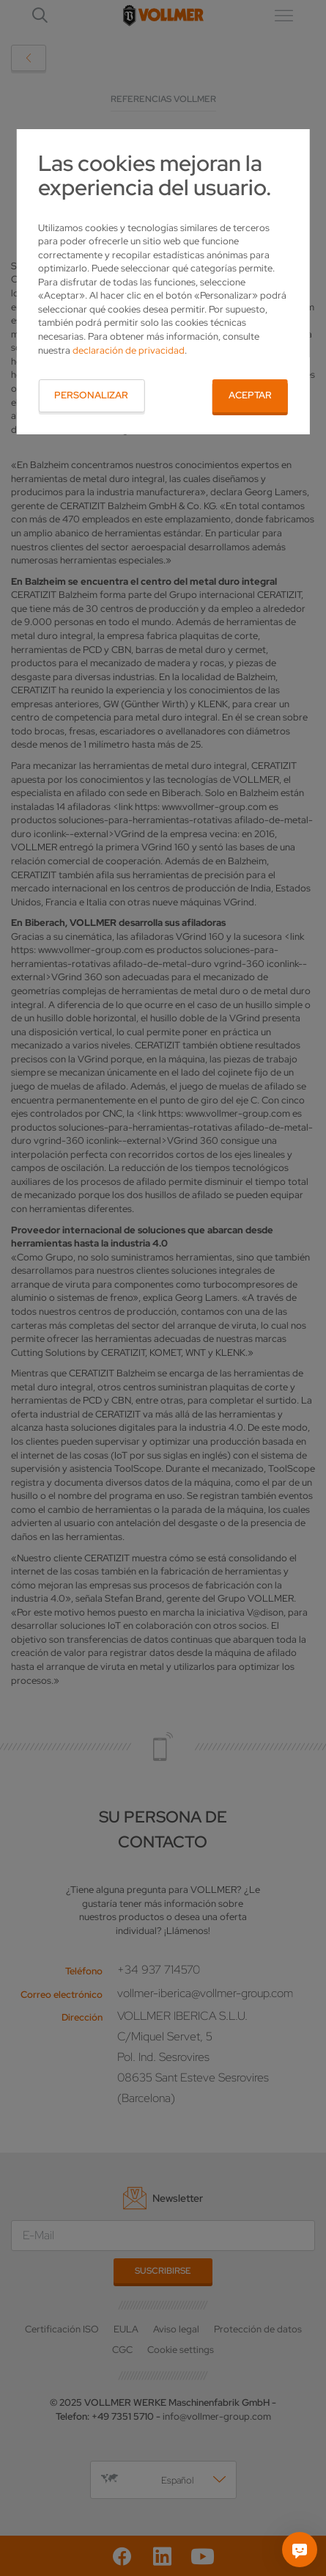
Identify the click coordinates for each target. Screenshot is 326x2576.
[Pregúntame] (299, 2549)
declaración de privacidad (129, 350)
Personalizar (91, 395)
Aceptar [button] (250, 395)
